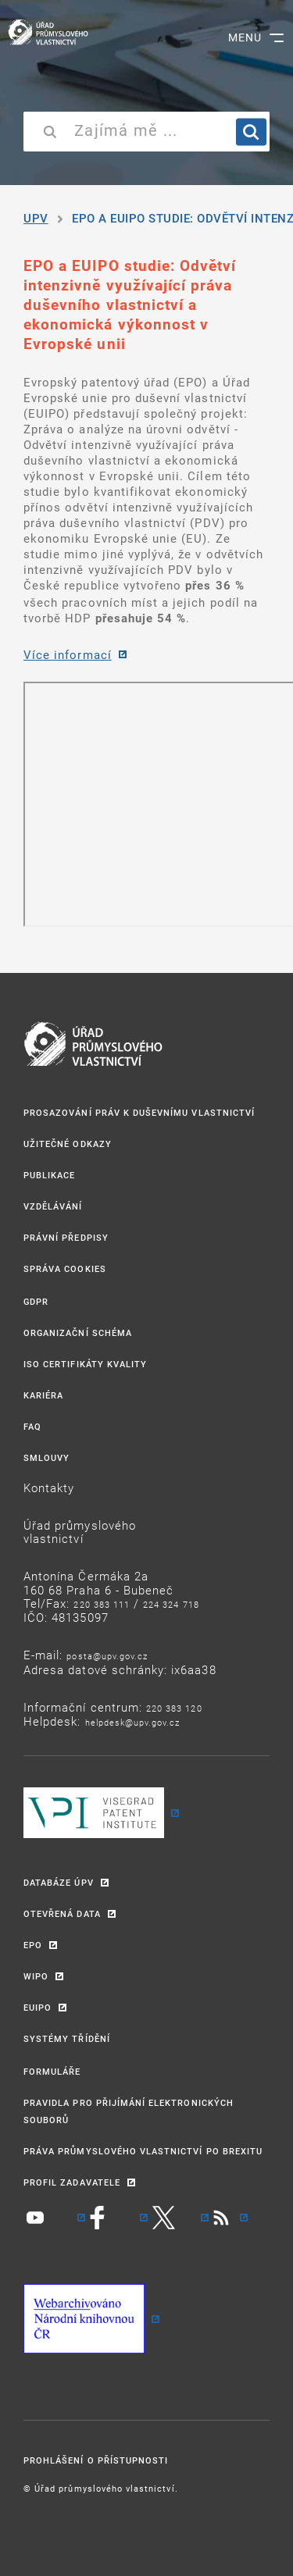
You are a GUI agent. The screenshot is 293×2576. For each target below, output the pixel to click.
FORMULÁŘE (51, 2071)
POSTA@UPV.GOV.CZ (107, 1656)
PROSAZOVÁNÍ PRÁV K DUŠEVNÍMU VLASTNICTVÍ (139, 1112)
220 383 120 (174, 1708)
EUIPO (37, 2007)
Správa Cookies (64, 1268)
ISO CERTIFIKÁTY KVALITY (85, 1364)
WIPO (35, 1976)
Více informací (67, 654)
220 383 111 (101, 1604)
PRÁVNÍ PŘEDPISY (66, 1237)
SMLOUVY (46, 1457)
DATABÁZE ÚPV (58, 1882)
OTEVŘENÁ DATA (62, 1913)
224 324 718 (171, 1604)
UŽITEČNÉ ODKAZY (67, 1143)
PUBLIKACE (49, 1175)
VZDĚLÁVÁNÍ (53, 1206)
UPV (35, 218)
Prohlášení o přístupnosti (95, 2460)
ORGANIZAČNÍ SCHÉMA (77, 1332)
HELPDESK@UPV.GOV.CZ (132, 1722)
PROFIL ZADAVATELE (71, 2182)
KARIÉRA (43, 1395)
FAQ (32, 1426)
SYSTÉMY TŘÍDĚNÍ (66, 2038)
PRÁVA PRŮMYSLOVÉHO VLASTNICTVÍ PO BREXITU (143, 2151)
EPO (32, 1945)
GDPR (35, 1301)
